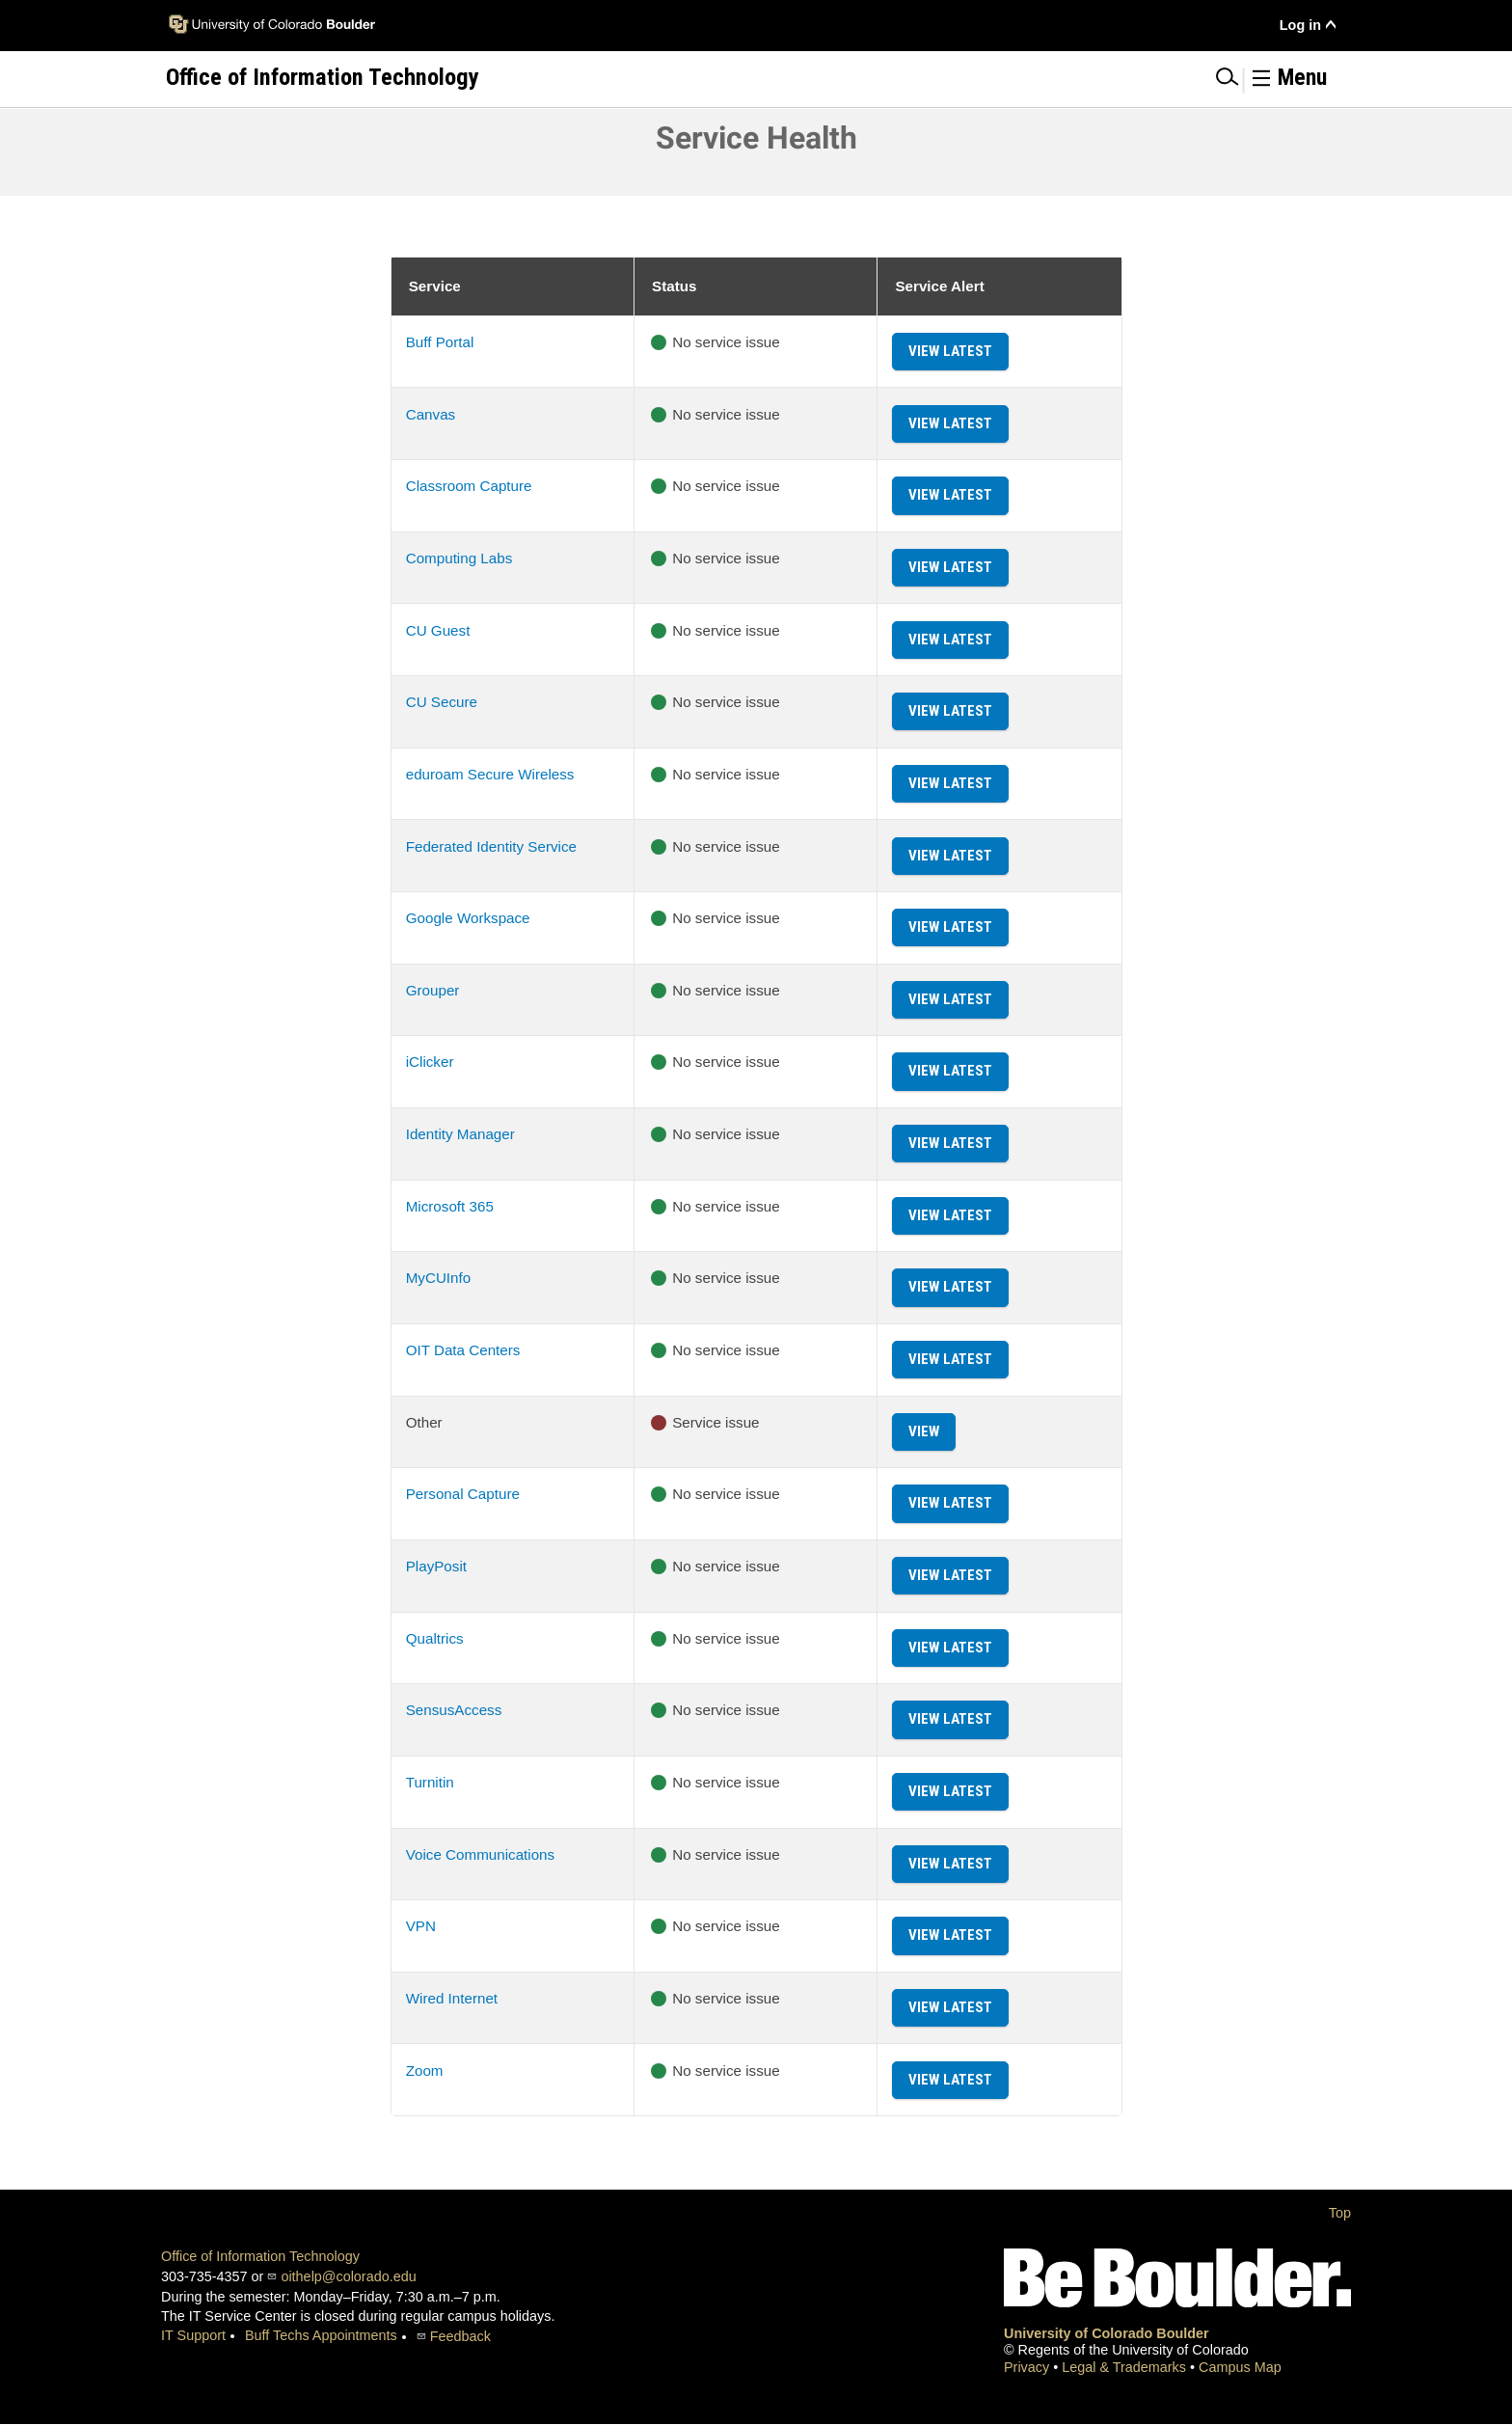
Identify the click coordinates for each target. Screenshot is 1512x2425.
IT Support (193, 2335)
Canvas (431, 414)
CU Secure (441, 702)
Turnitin (430, 1782)
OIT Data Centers (463, 1350)
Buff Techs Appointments (321, 2335)
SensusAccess (454, 1710)
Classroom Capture (469, 485)
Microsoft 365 (450, 1206)
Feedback (460, 2336)
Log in (1300, 25)
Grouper (433, 990)
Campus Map (1240, 2367)
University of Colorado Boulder (1106, 2333)
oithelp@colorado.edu (348, 2276)
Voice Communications (480, 1854)
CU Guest (438, 630)
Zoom (425, 2070)
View (923, 1431)
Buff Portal (440, 342)
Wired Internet (452, 1998)
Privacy (1028, 2367)
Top (1340, 2213)
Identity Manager (460, 1134)
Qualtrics (435, 1638)
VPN (421, 1926)
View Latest (950, 351)
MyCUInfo (439, 1277)
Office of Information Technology (260, 2256)
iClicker (430, 1061)
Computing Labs (459, 558)
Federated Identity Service (491, 846)
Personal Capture (463, 1493)
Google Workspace (468, 918)
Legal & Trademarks (1126, 2367)
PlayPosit (436, 1566)
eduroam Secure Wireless (490, 774)
